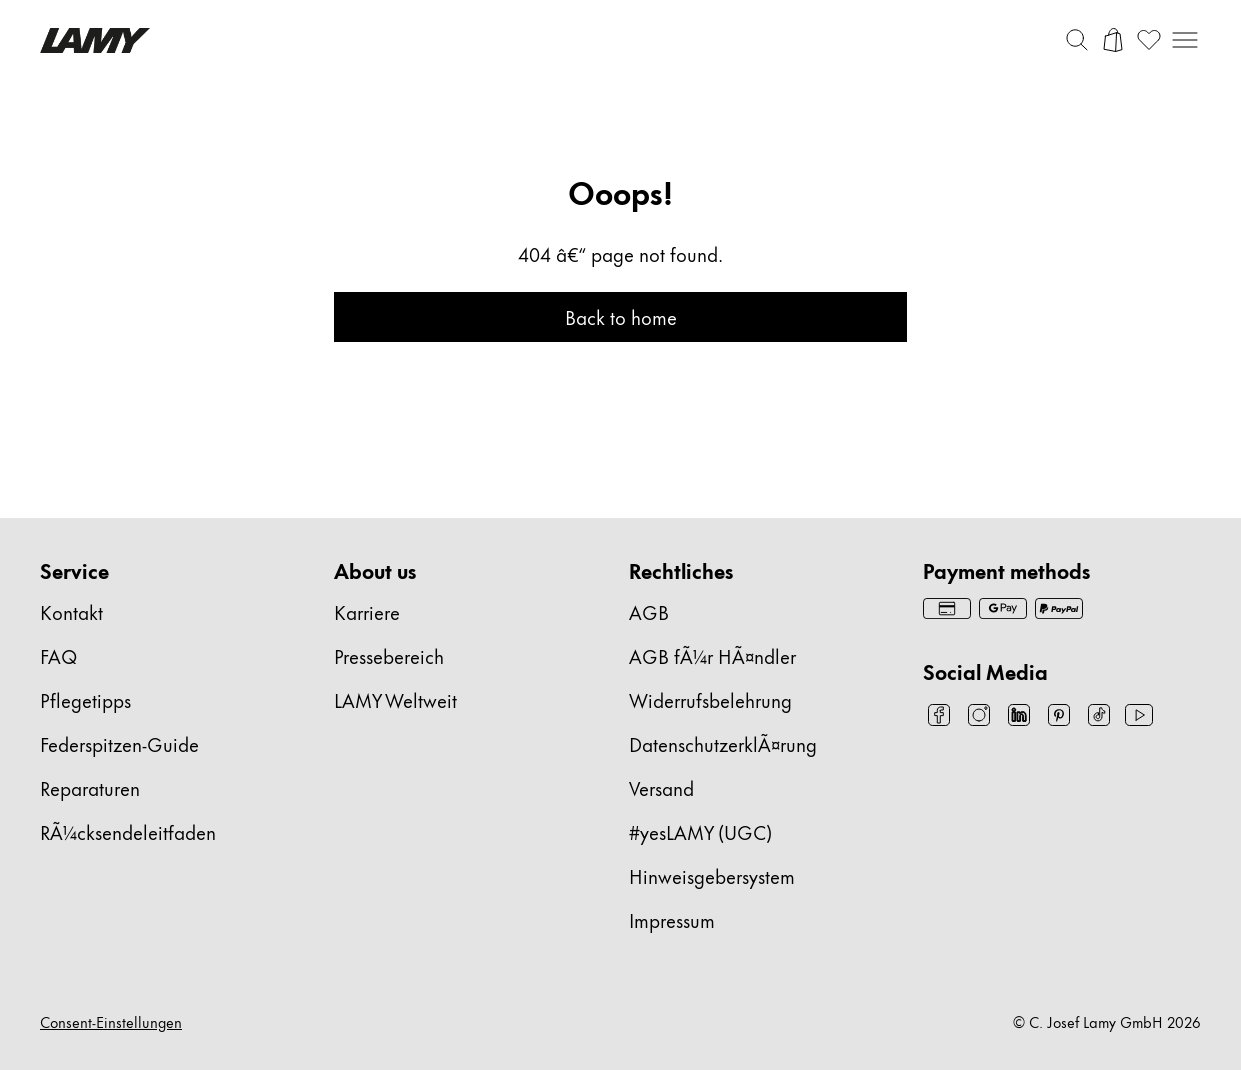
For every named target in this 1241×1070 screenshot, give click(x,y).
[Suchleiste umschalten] (1077, 40)
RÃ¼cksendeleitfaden (128, 831)
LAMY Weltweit (395, 699)
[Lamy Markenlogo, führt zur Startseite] (95, 40)
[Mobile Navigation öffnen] (1185, 40)
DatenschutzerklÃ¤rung (723, 743)
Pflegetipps (85, 699)
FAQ (58, 655)
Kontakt (71, 611)
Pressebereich (389, 655)
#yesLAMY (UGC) (700, 831)
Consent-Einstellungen (111, 1022)
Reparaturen (90, 787)
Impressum (672, 919)
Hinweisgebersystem (712, 875)
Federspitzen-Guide (119, 743)
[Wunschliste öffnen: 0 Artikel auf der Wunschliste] (1149, 40)
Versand (661, 787)
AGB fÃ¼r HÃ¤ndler (712, 655)
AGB (649, 611)
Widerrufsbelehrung (710, 699)
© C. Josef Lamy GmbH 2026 (1107, 1022)
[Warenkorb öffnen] (1113, 40)
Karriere (367, 611)
